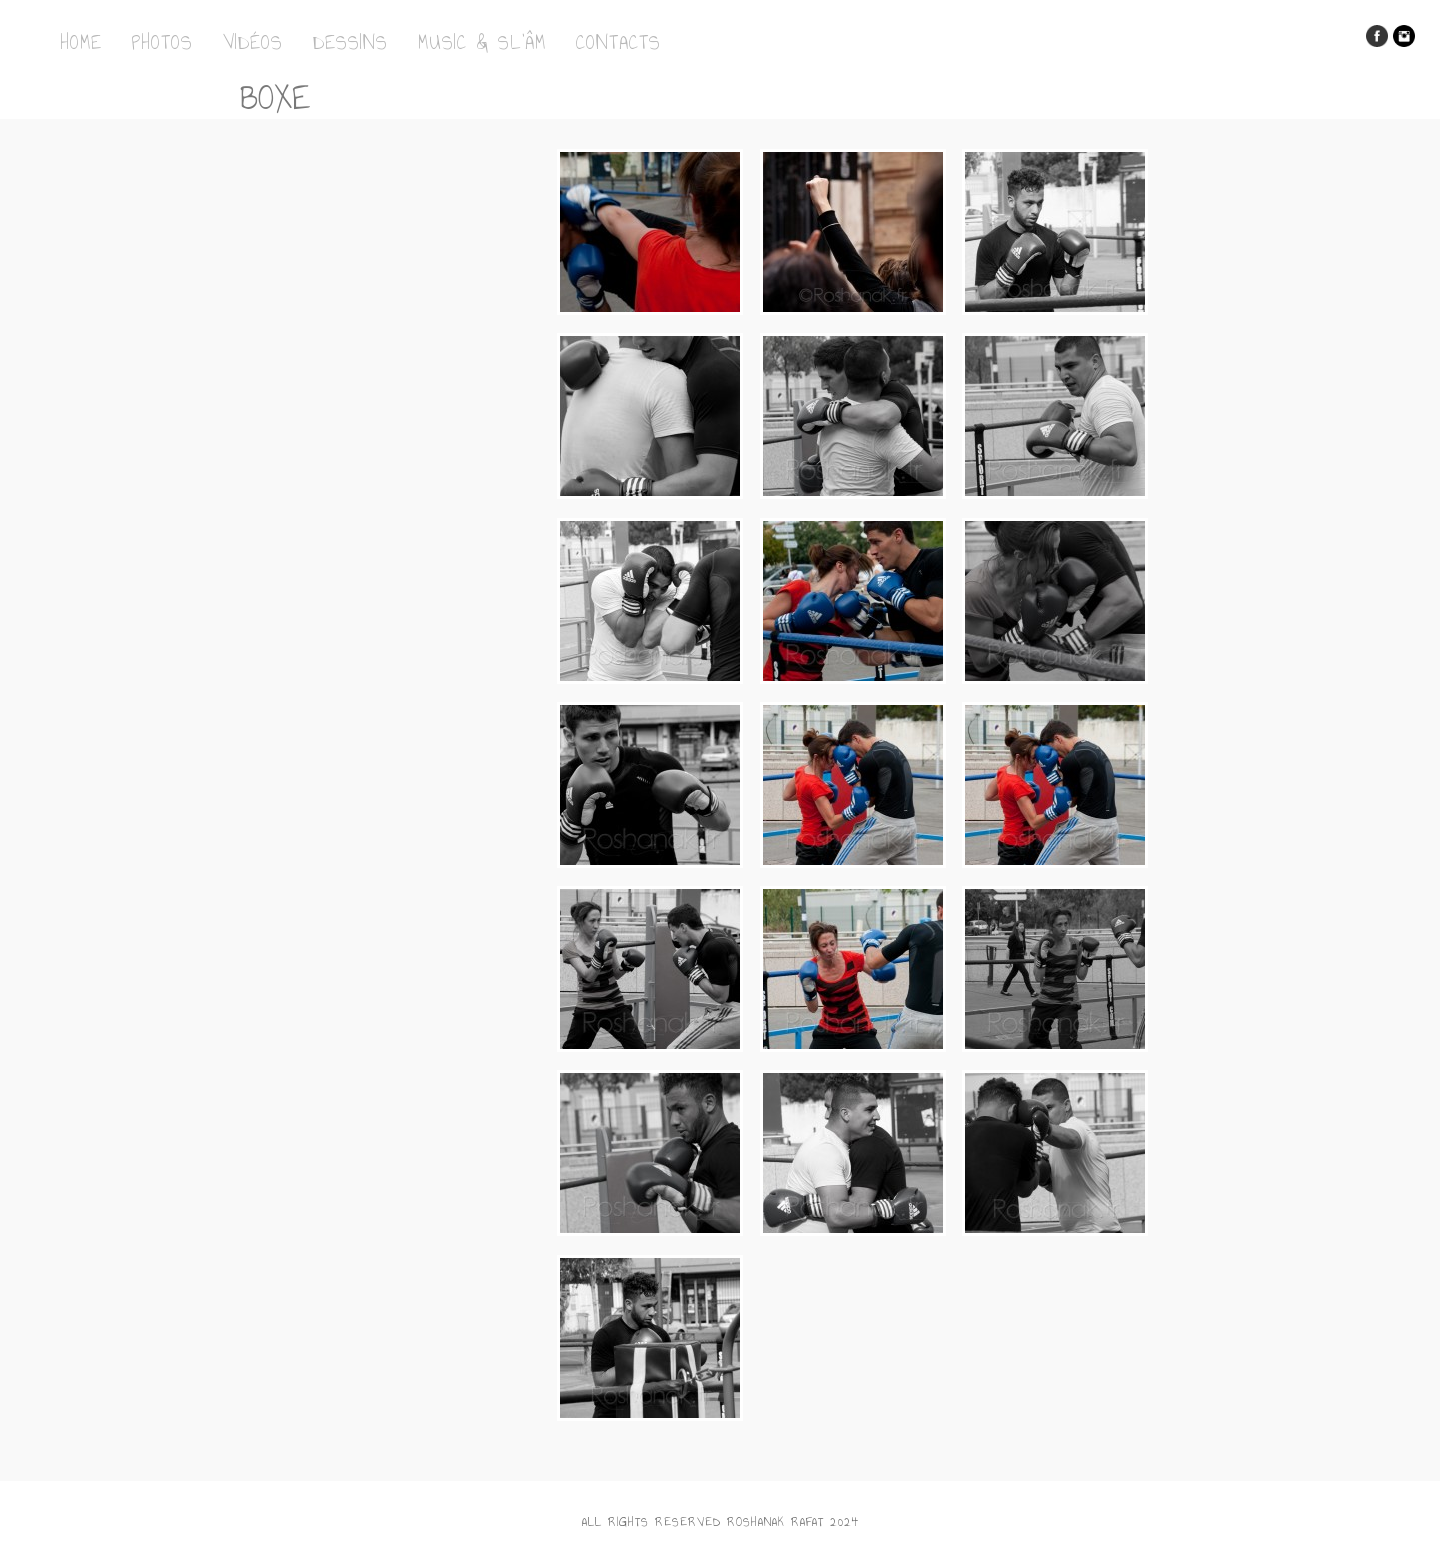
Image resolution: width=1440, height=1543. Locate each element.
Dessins (350, 42)
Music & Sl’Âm (482, 42)
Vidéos (253, 42)
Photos (162, 42)
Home (81, 42)
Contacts (618, 42)
